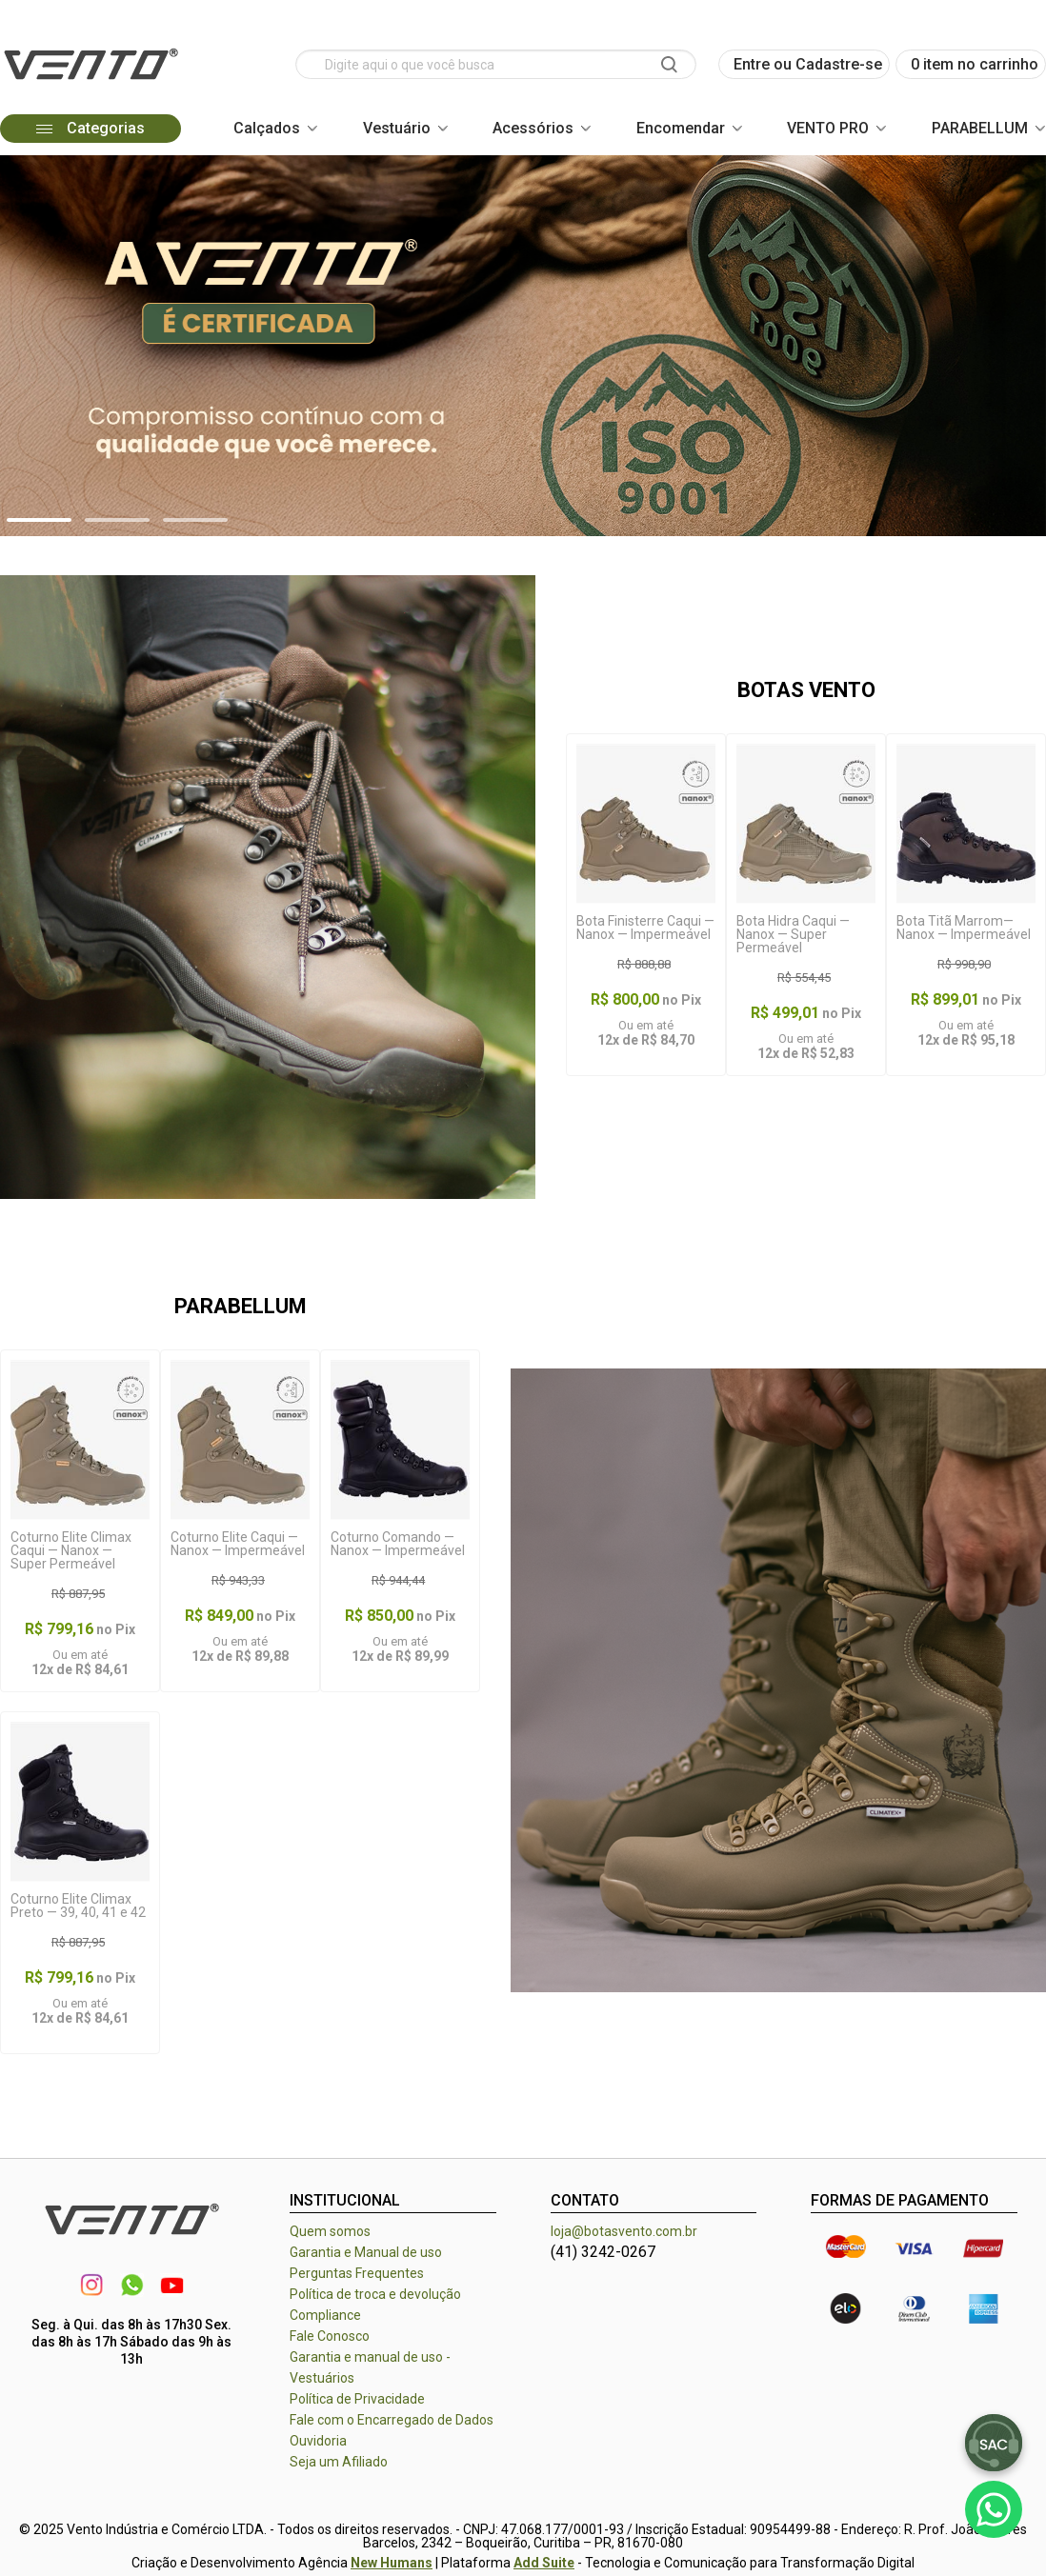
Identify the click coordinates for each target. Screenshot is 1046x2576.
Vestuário (397, 128)
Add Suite (543, 2562)
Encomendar (680, 128)
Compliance (325, 2315)
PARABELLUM (980, 128)
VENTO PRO (828, 128)
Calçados (266, 128)
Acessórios (533, 128)
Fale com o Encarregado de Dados (391, 2419)
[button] (39, 520)
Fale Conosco (330, 2336)
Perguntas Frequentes (357, 2273)
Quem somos (330, 2231)
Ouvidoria (318, 2440)
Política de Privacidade (357, 2398)
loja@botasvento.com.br (624, 2231)
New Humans (391, 2562)
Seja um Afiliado (339, 2461)
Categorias (90, 128)
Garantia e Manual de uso (366, 2252)
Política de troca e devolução (375, 2294)
